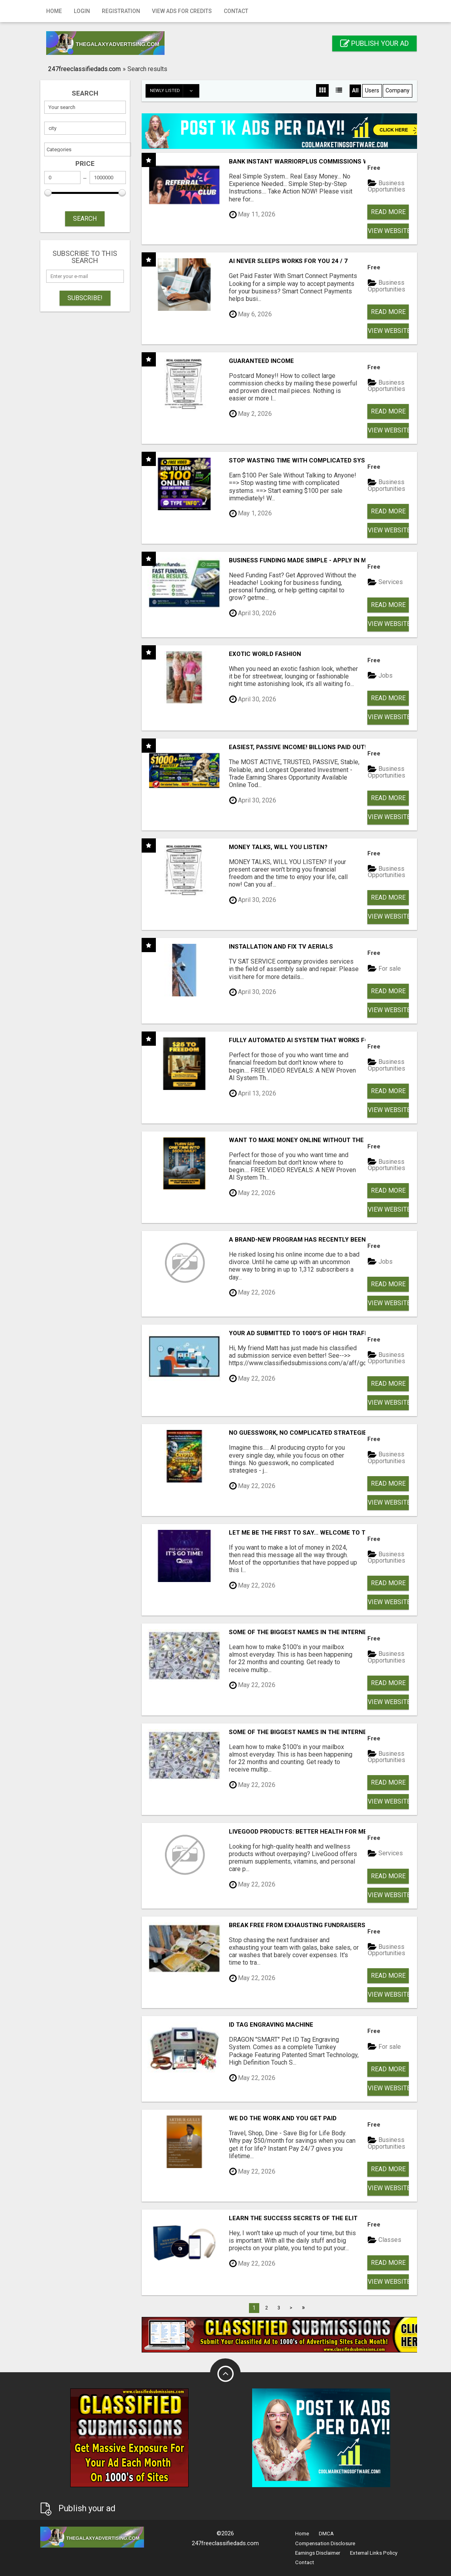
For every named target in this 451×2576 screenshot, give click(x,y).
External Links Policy (373, 2553)
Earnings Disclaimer (317, 2553)
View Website (388, 231)
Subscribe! (85, 298)
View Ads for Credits (182, 11)
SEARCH (85, 218)
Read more (388, 212)
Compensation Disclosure (325, 2543)
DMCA (326, 2534)
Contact (236, 11)
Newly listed (174, 91)
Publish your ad (374, 43)
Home (54, 11)
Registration (121, 11)
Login (82, 11)
